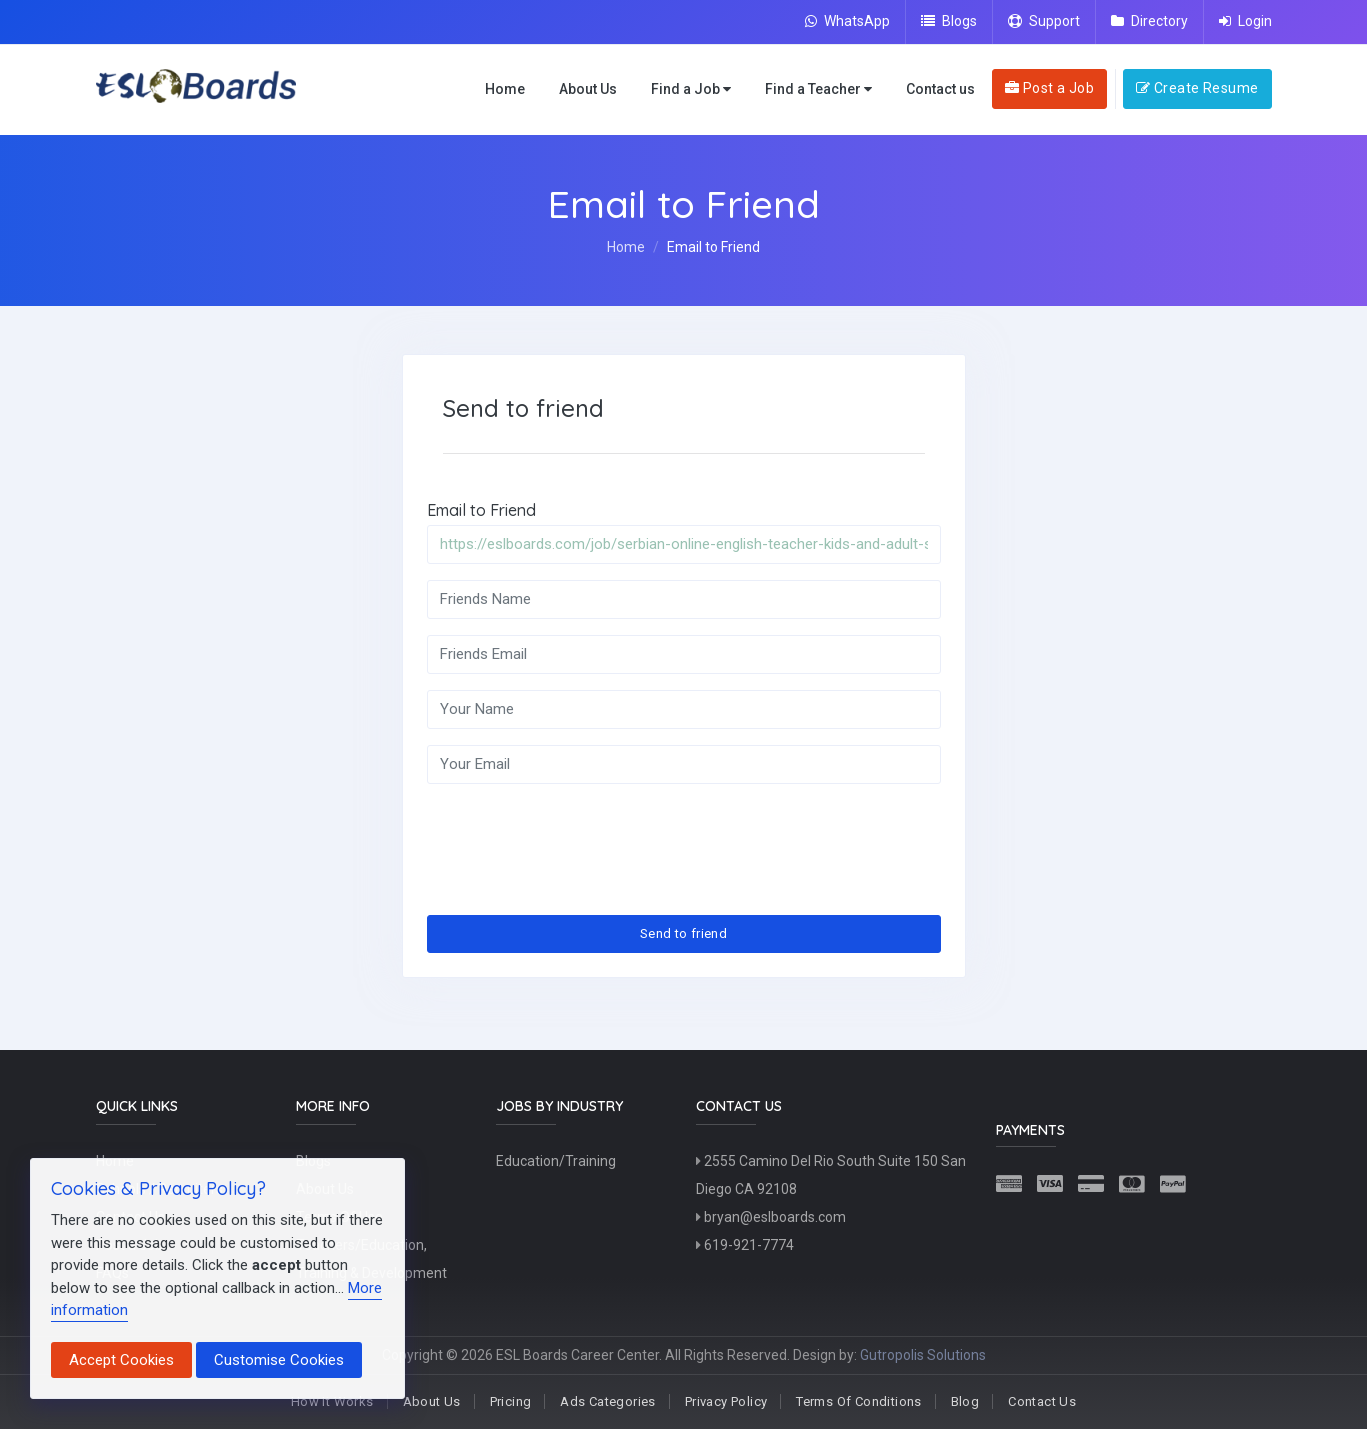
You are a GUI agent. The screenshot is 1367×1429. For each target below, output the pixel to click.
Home (505, 89)
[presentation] (579, 839)
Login (1245, 21)
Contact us (940, 89)
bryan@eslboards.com (771, 1217)
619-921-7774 (745, 1245)
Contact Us (1042, 1401)
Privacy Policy (726, 1401)
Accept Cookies (121, 1360)
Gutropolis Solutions (923, 1355)
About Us (588, 89)
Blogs (949, 21)
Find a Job (691, 89)
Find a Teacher (818, 89)
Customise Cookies (279, 1360)
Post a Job (1049, 88)
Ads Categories (607, 1401)
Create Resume (1197, 88)
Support (1044, 21)
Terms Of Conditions (858, 1401)
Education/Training (556, 1161)
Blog (965, 1401)
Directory (1149, 21)
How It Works (332, 1401)
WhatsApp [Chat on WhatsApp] (847, 21)
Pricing (511, 1401)
